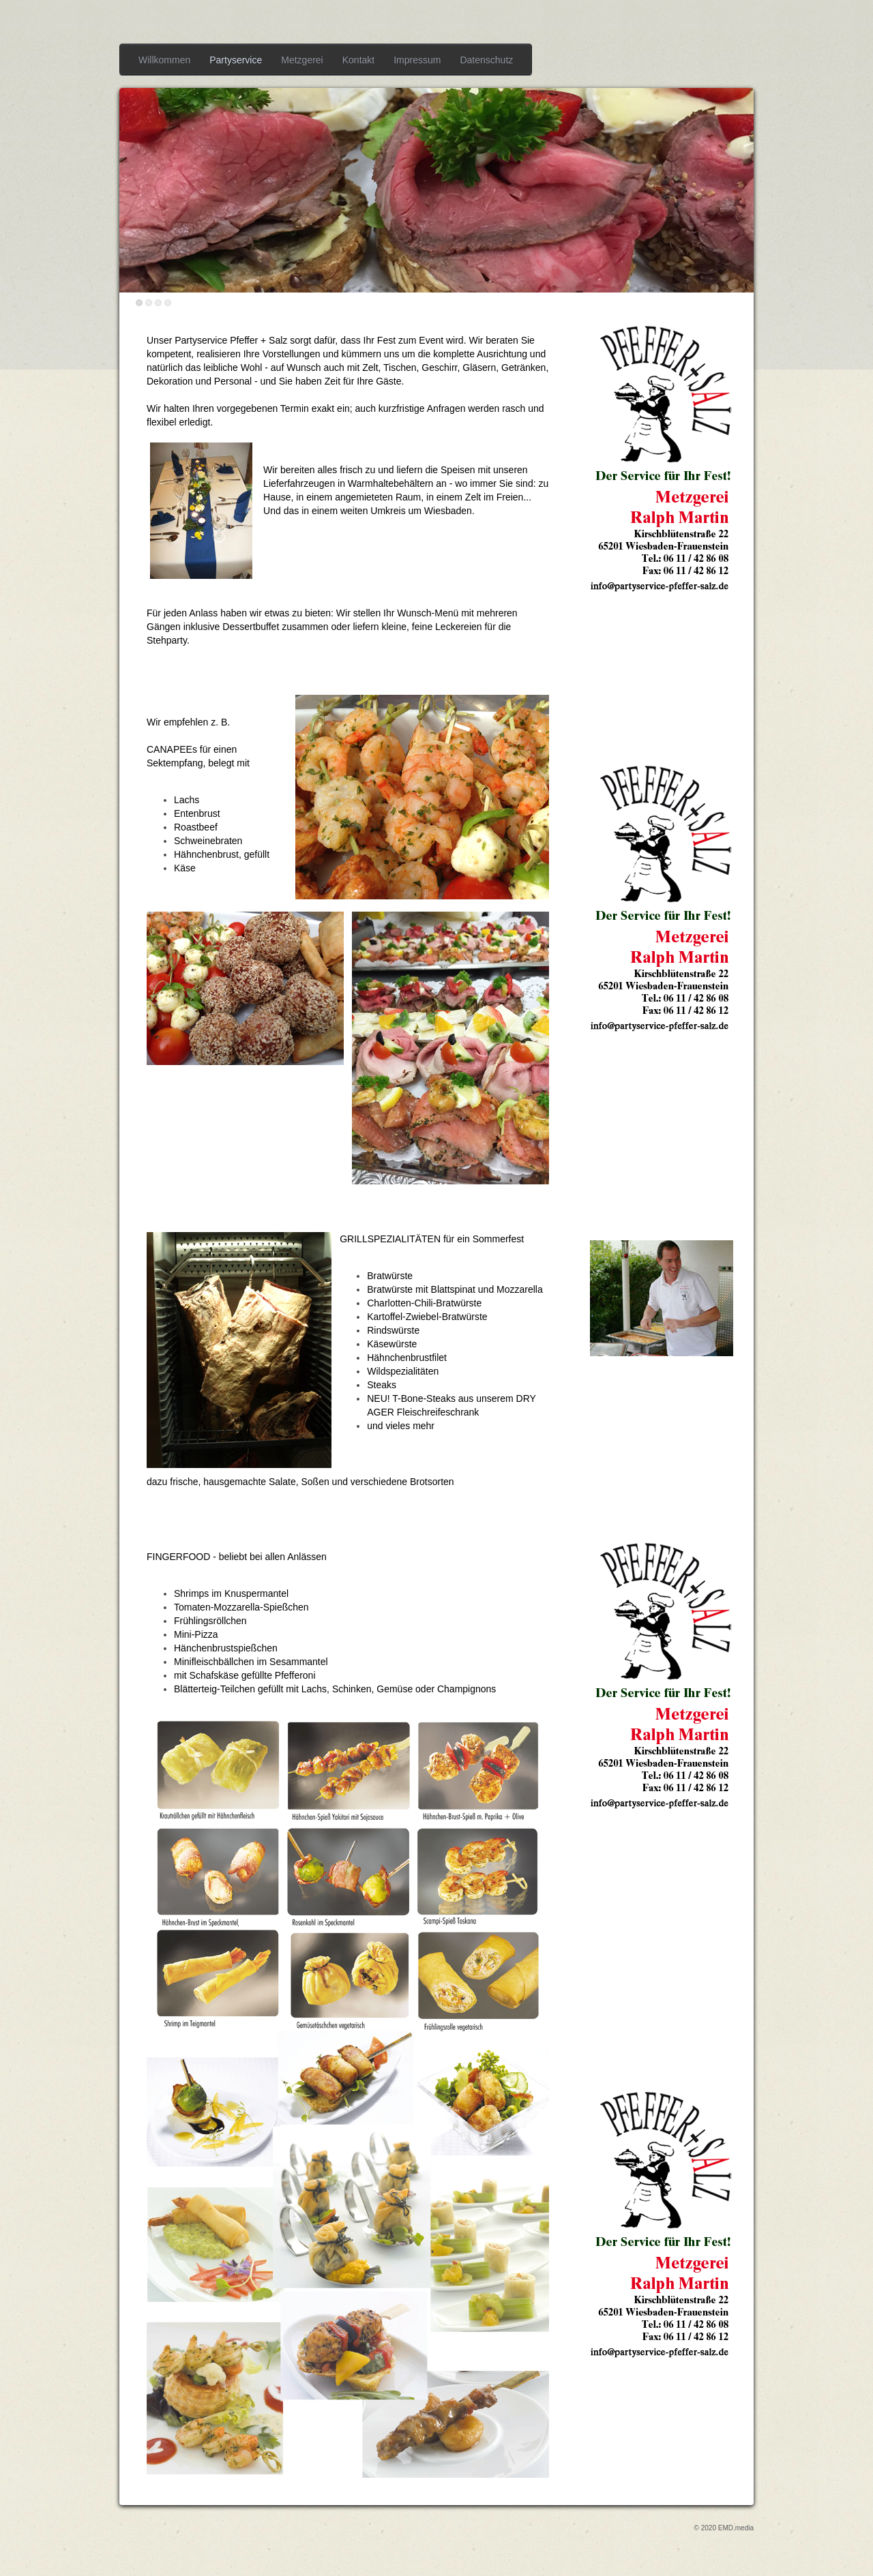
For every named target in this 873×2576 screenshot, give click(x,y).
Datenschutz (486, 60)
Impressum (417, 60)
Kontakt (358, 60)
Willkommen (164, 60)
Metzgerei (302, 60)
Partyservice (235, 60)
